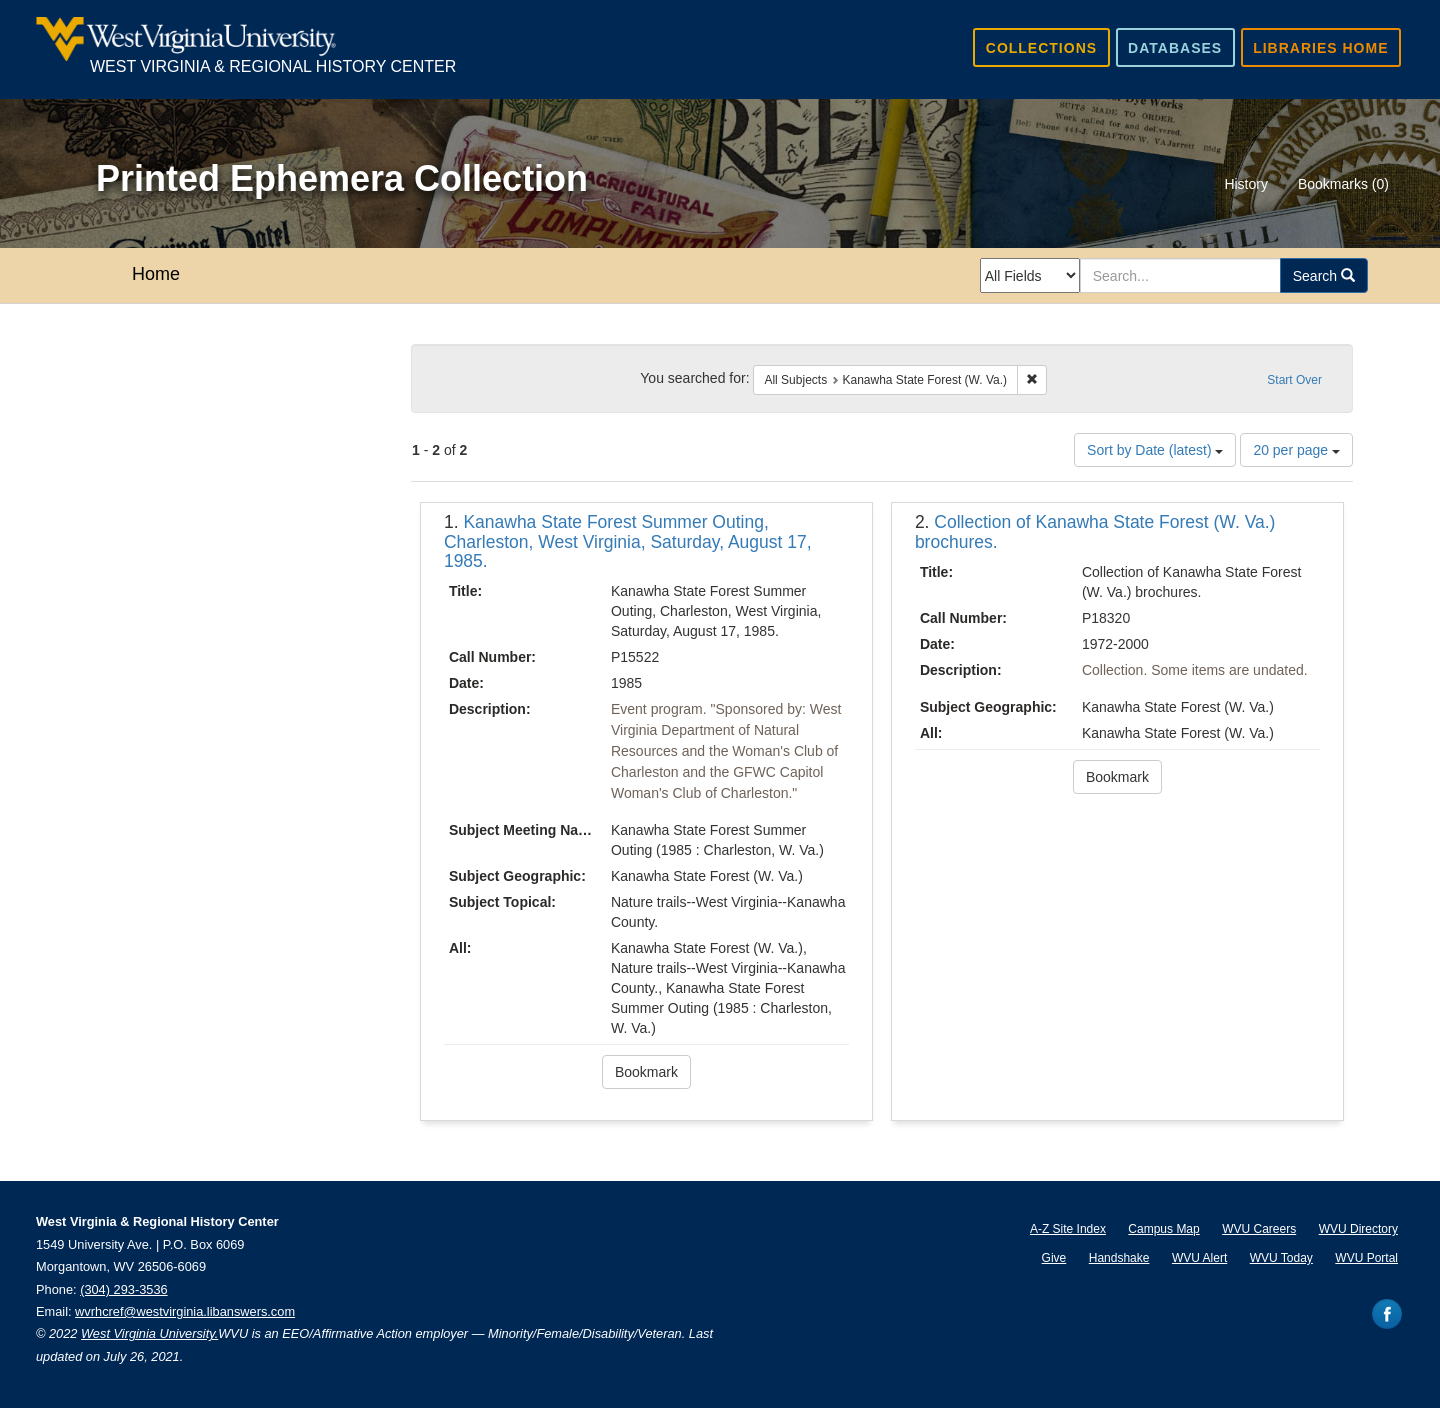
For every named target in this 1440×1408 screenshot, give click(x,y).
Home (156, 274)
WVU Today (1281, 1258)
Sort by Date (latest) (1155, 450)
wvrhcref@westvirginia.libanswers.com (185, 1311)
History (1246, 184)
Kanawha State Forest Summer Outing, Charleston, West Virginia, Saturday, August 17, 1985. (628, 541)
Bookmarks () (1343, 184)
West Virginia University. (149, 1333)
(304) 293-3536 (124, 1289)
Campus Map (1163, 1229)
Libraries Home (1320, 48)
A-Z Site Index (1068, 1229)
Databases (1175, 48)
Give (1054, 1258)
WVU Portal (1366, 1258)
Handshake (1119, 1258)
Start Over (1294, 380)
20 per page (1296, 450)
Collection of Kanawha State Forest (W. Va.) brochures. (1095, 531)
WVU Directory (1358, 1229)
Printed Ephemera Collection (342, 178)
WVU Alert (1199, 1258)
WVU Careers (1259, 1229)
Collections (1041, 48)
